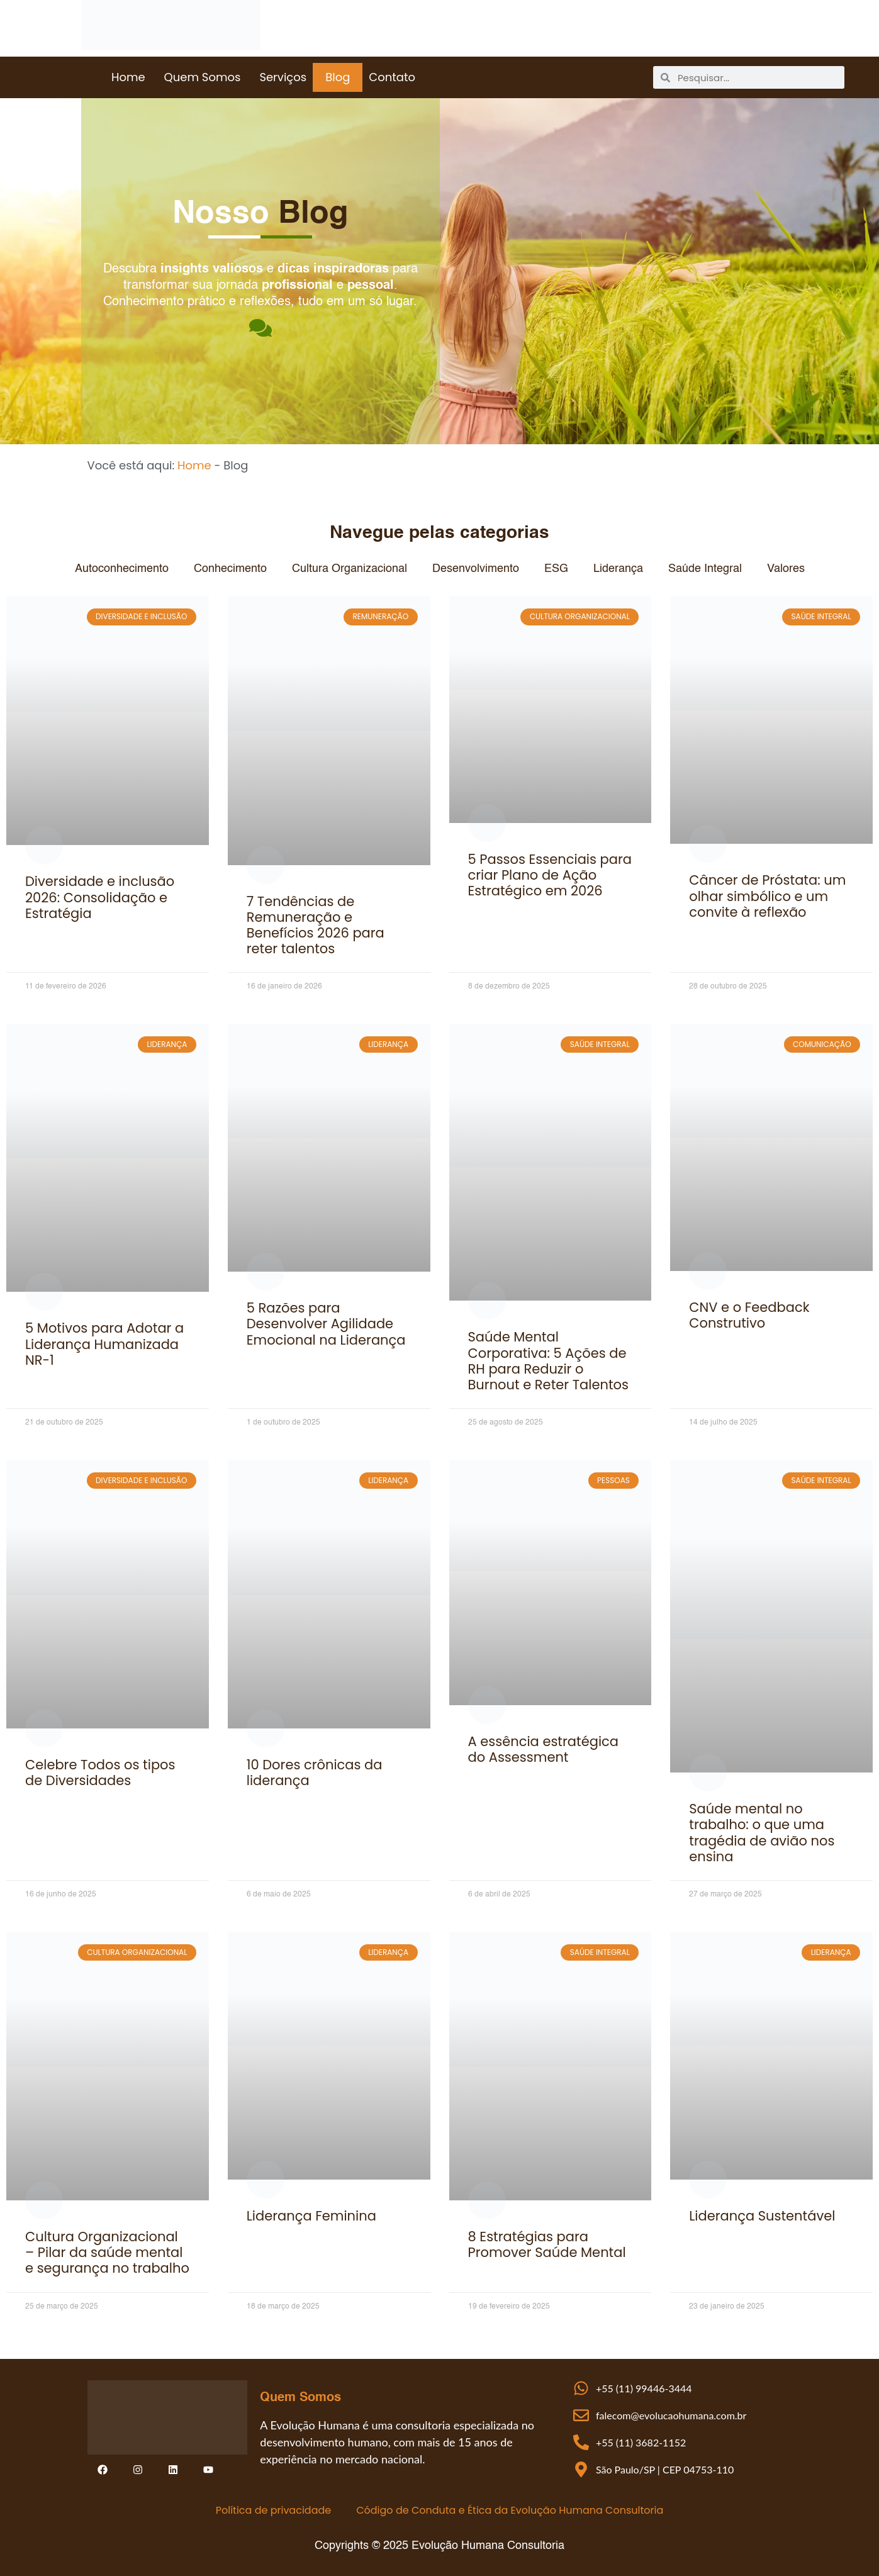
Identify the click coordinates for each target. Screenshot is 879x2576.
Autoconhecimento (122, 568)
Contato (392, 77)
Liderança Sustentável (762, 2216)
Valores (786, 568)
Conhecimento (230, 568)
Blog (337, 77)
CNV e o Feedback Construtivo (749, 1315)
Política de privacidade (273, 2510)
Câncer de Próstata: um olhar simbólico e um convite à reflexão (767, 896)
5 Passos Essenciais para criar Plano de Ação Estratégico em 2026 (550, 875)
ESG (556, 568)
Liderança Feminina (311, 2216)
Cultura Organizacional (349, 568)
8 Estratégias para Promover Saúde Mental (547, 2244)
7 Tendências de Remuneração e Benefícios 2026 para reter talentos (315, 925)
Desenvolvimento (475, 568)
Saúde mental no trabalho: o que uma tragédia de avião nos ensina (761, 1833)
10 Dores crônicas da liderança (315, 1772)
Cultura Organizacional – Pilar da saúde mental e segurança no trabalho (107, 2252)
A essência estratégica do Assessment (543, 1749)
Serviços (282, 77)
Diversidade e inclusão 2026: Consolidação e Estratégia (99, 897)
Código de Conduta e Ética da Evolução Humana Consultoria (509, 2510)
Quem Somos (202, 77)
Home (128, 77)
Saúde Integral (705, 568)
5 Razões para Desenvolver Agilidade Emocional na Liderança (326, 1323)
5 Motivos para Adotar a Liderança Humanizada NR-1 (104, 1344)
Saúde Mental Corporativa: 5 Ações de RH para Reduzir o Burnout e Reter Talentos (548, 1361)
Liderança (618, 568)
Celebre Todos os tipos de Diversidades (100, 1772)
